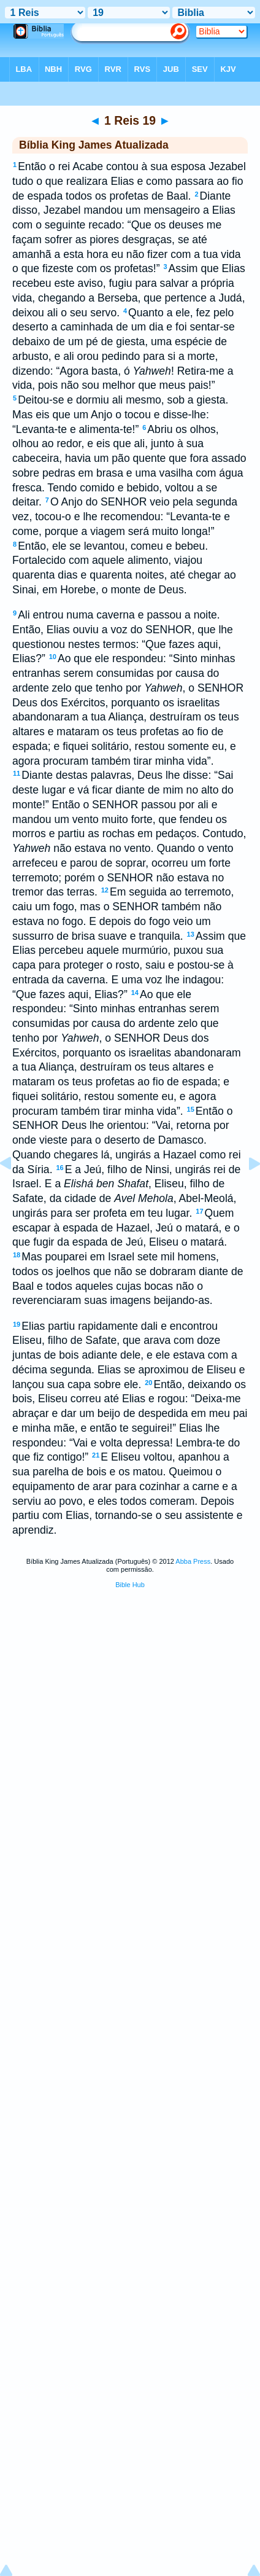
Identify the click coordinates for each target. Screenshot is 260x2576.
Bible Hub (130, 1584)
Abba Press (192, 1561)
